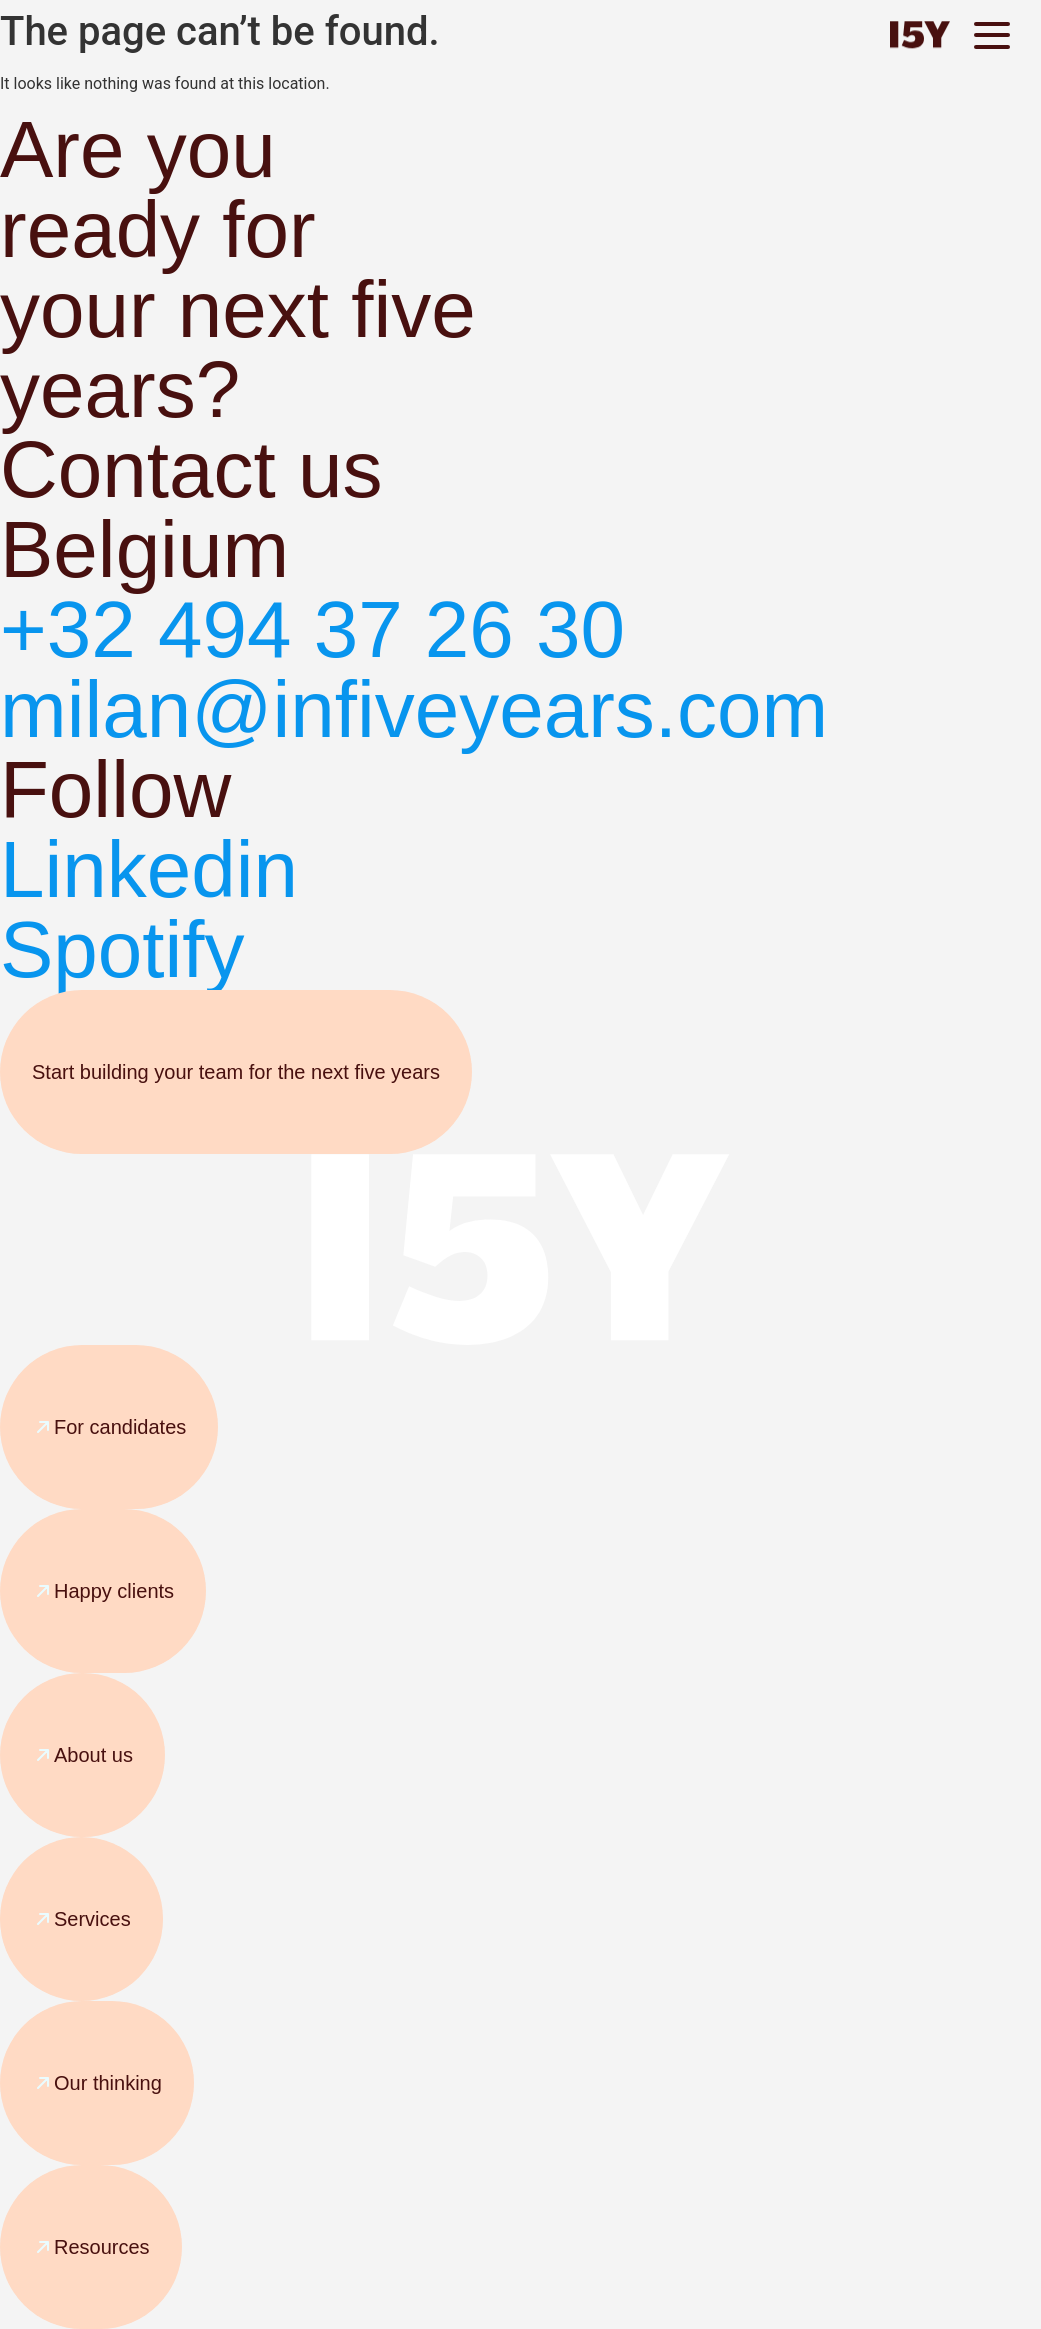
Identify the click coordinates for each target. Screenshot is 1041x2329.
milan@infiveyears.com (414, 709)
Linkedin (149, 869)
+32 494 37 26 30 (312, 629)
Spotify (122, 949)
